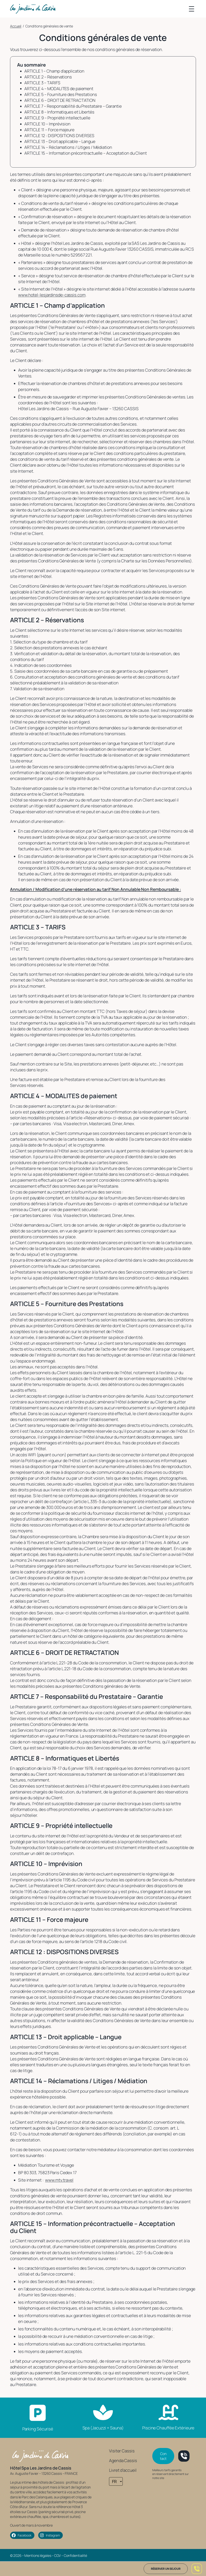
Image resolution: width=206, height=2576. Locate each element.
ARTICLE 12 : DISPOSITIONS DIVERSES (59, 135)
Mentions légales (37, 2555)
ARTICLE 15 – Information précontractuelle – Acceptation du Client (85, 153)
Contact (163, 2456)
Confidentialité (75, 2555)
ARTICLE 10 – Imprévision (47, 124)
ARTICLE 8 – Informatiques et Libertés (59, 112)
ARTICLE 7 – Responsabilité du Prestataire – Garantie (73, 106)
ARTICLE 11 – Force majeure (49, 129)
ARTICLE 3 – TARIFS (42, 82)
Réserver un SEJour (165, 2569)
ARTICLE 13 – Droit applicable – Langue (59, 141)
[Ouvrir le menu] (191, 8)
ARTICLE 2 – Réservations (48, 77)
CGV (57, 2555)
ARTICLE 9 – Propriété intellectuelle (57, 118)
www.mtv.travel (59, 2180)
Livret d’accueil (122, 2470)
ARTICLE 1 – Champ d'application (54, 71)
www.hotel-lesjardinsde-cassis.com (51, 295)
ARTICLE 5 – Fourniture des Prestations (60, 94)
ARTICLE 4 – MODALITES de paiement (58, 88)
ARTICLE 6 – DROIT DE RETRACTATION (59, 100)
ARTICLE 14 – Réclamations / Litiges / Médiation (68, 147)
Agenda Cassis (123, 2460)
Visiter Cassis (122, 2451)
